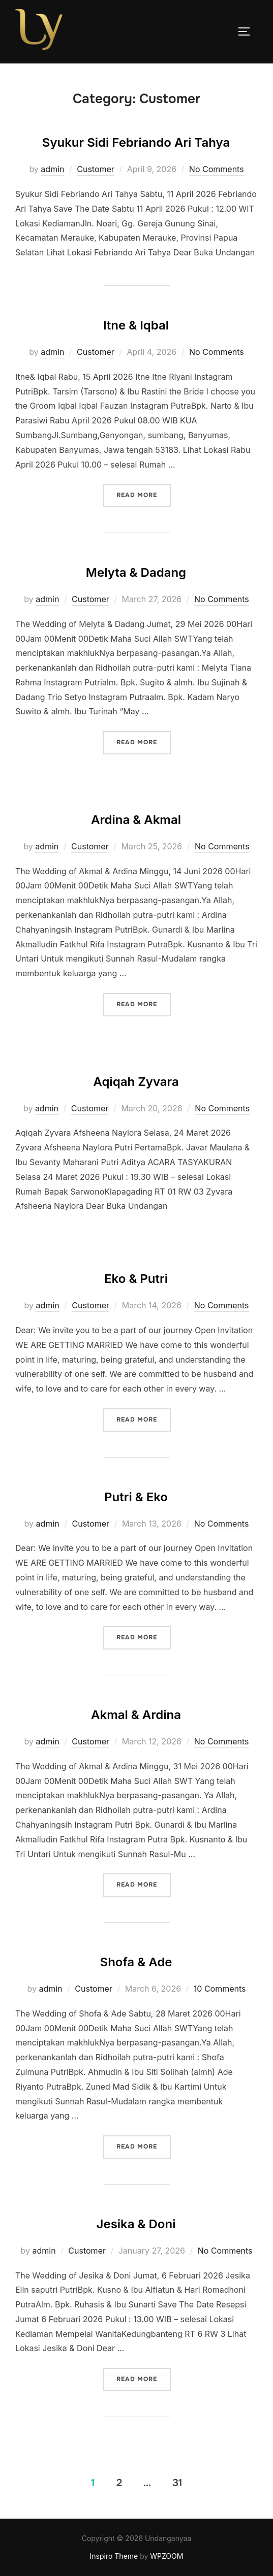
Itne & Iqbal (136, 325)
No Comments (216, 169)
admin (52, 169)
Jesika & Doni (136, 2224)
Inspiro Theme (114, 2556)
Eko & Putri (136, 1278)
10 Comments (220, 1989)
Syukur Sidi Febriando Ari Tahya (136, 142)
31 (177, 2482)
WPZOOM (166, 2556)
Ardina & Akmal (136, 819)
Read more (143, 494)
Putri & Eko (136, 1497)
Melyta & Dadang (136, 572)
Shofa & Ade (136, 1962)
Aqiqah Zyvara (135, 1081)
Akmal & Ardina (136, 1714)
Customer (95, 169)
